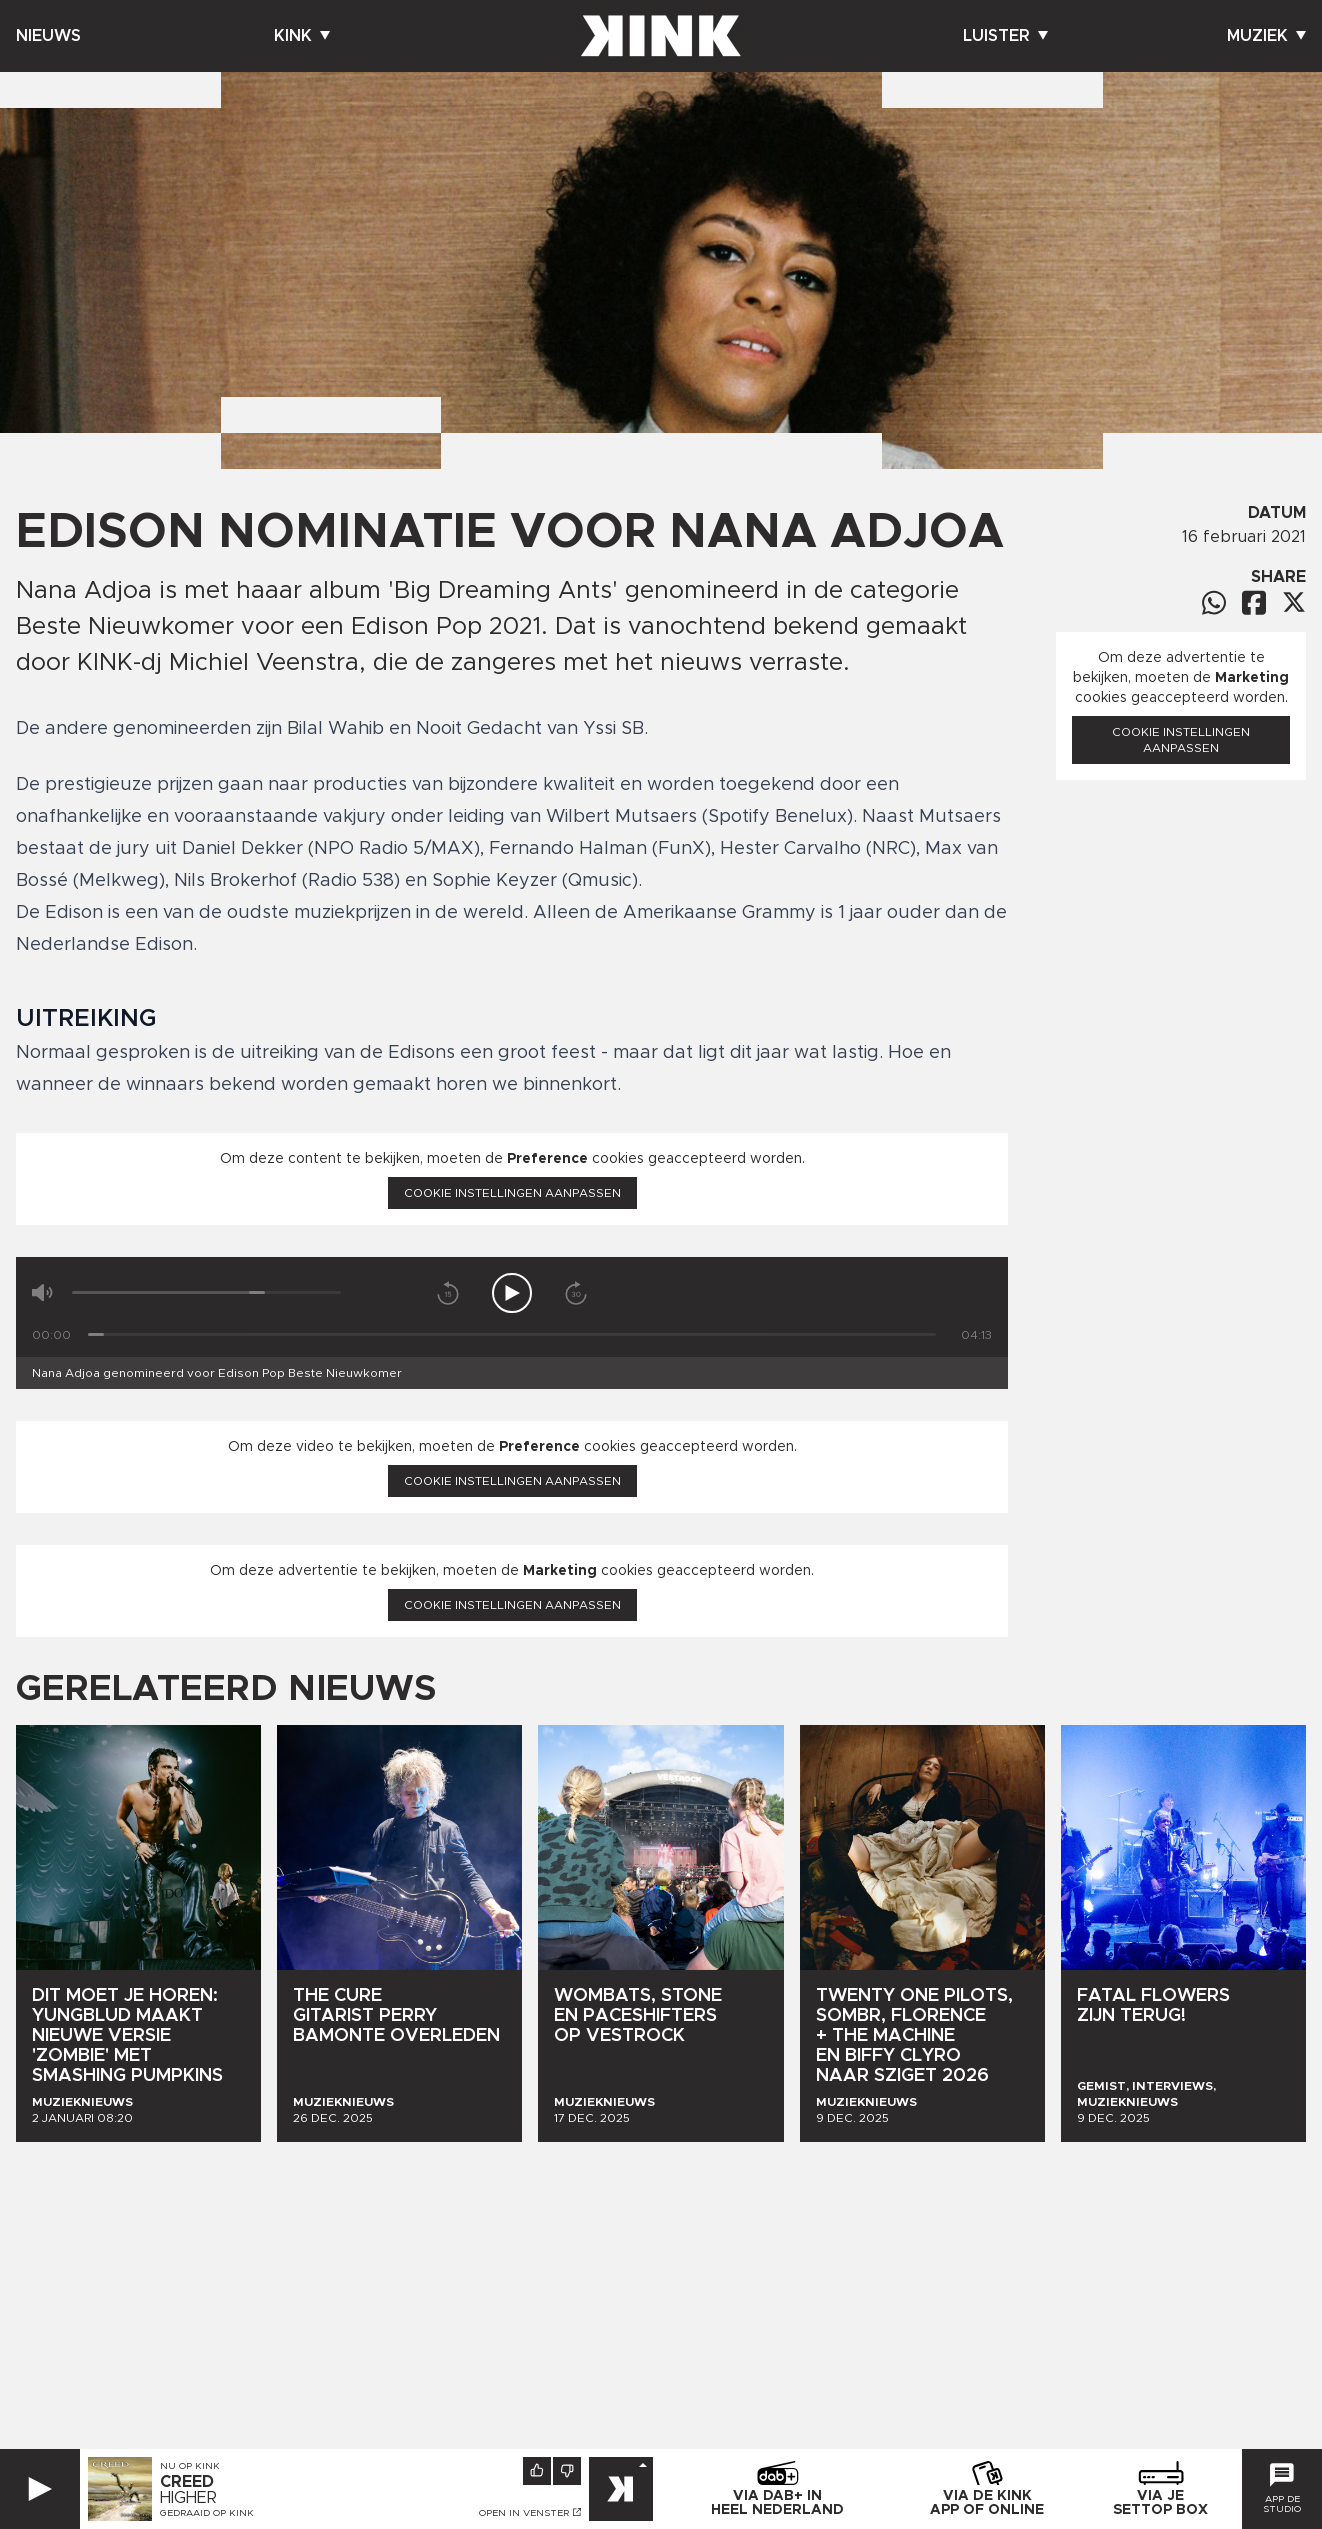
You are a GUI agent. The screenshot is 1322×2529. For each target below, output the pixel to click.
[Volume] (206, 1292)
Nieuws (48, 36)
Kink (302, 36)
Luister (1005, 36)
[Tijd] (512, 1334)
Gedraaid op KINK (207, 2513)
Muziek (1266, 36)
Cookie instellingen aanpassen (512, 1193)
